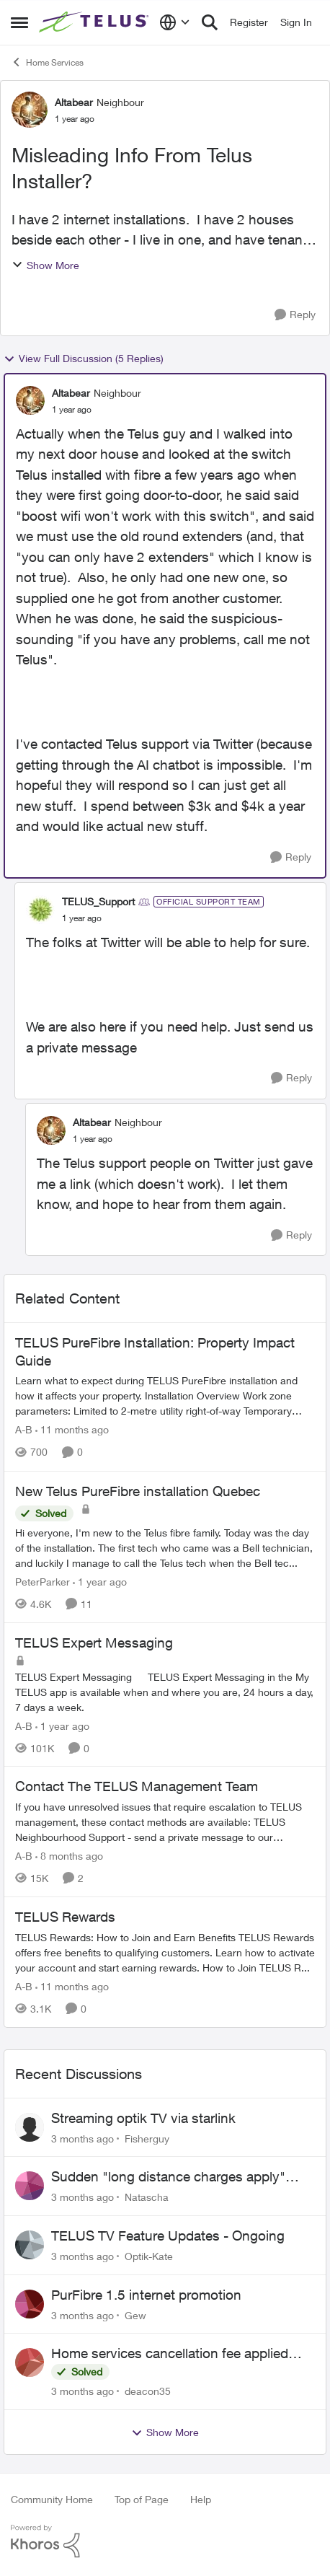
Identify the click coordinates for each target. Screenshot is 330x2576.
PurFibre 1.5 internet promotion (146, 2295)
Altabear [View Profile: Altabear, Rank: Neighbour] (74, 102)
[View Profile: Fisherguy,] (29, 2127)
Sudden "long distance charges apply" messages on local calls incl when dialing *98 (175, 2177)
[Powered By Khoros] (165, 2541)
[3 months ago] (82, 2137)
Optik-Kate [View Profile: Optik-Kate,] (149, 2256)
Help (200, 2499)
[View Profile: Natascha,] (29, 2185)
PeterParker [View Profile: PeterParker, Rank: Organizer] (42, 1581)
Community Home (52, 2499)
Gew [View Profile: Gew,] (135, 2314)
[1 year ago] (100, 1581)
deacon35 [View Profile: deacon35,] (148, 2391)
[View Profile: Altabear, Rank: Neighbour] (30, 110)
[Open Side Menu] (19, 22)
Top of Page (142, 2499)
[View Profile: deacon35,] (29, 2362)
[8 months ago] (69, 1855)
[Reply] (295, 315)
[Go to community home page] (95, 22)
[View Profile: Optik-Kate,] (29, 2244)
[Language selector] (174, 22)
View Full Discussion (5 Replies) (84, 358)
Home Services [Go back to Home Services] (47, 62)
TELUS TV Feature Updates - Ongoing (168, 2235)
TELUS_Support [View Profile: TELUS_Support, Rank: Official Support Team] (98, 901)
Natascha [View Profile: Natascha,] (147, 2197)
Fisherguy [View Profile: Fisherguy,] (147, 2138)
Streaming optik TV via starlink (143, 2118)
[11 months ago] (72, 1430)
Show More (45, 265)
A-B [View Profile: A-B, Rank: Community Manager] (23, 1430)
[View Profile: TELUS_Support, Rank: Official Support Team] (40, 909)
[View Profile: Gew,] (29, 2304)
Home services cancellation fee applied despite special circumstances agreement (177, 2353)
